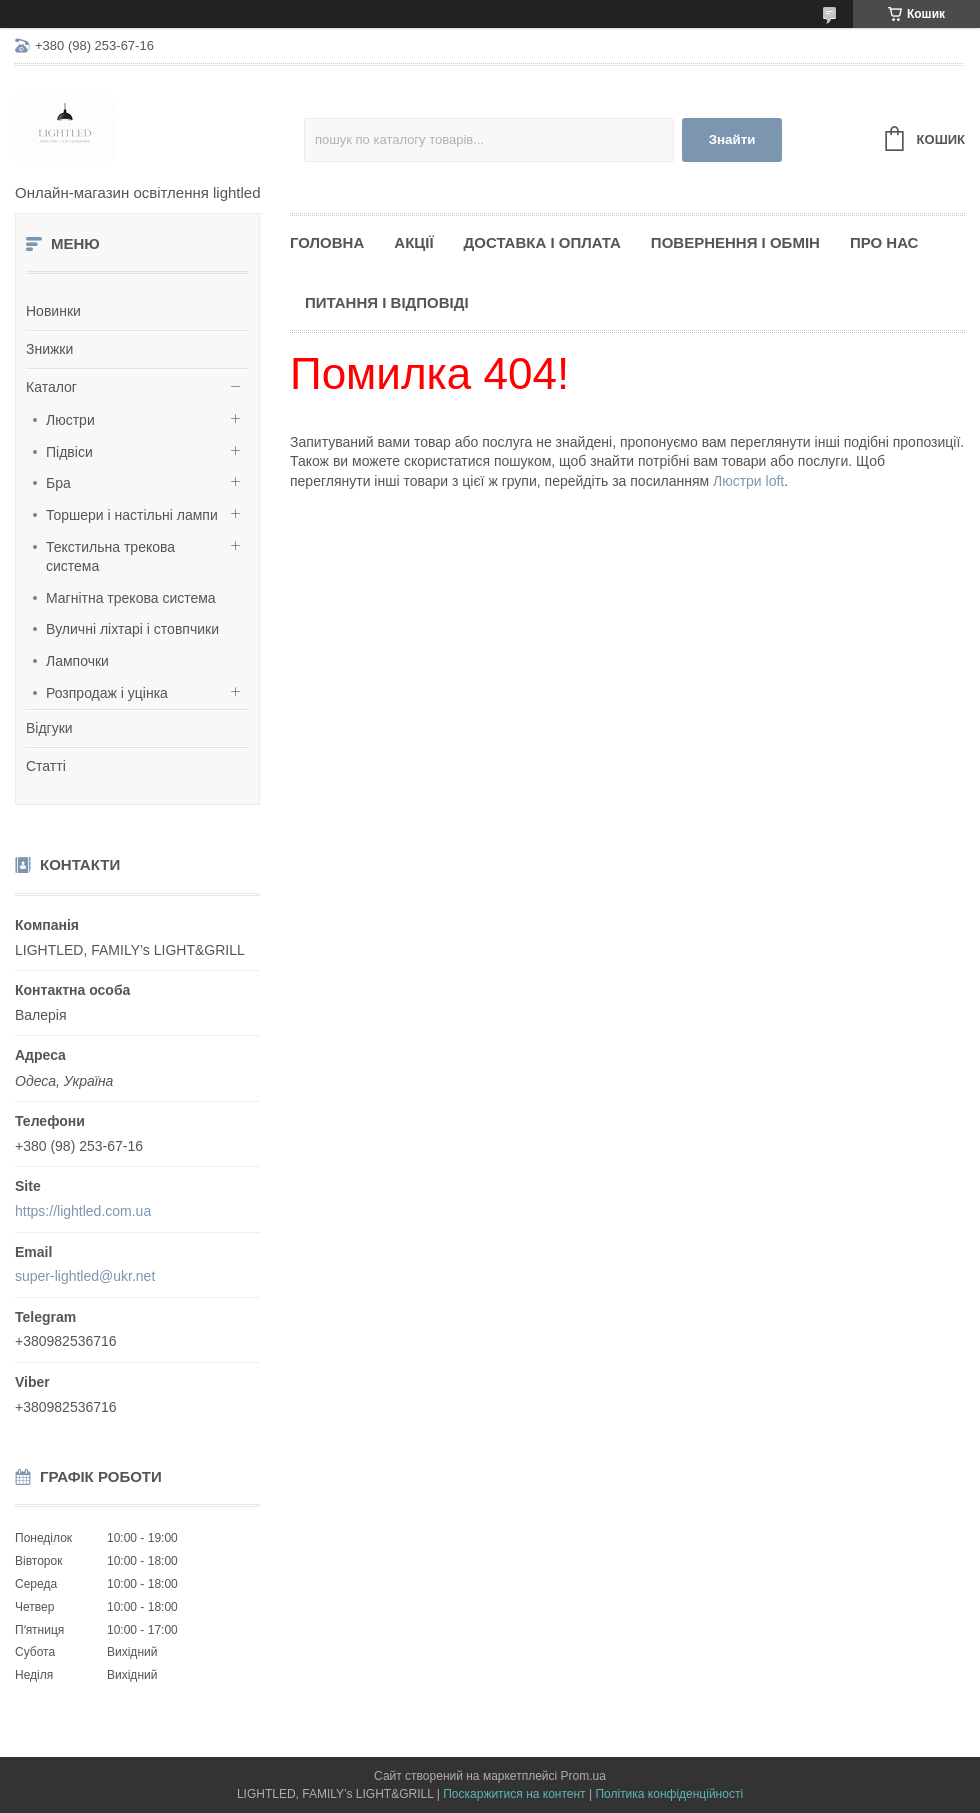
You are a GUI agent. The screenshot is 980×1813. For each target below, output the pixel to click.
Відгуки (49, 728)
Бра (58, 483)
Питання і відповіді (387, 302)
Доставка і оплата (542, 242)
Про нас (884, 242)
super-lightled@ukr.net (85, 1276)
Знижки (49, 349)
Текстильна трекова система (110, 557)
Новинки (53, 311)
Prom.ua (583, 1776)
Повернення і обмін (735, 242)
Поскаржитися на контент (514, 1794)
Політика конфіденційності (669, 1794)
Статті (46, 766)
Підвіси (69, 452)
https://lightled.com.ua (83, 1211)
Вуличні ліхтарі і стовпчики (132, 629)
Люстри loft (748, 481)
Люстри (70, 420)
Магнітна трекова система (131, 598)
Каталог (51, 387)
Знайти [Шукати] (732, 139)
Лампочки (77, 661)
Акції (413, 242)
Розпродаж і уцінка (107, 693)
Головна (327, 242)
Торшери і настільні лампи (132, 515)
